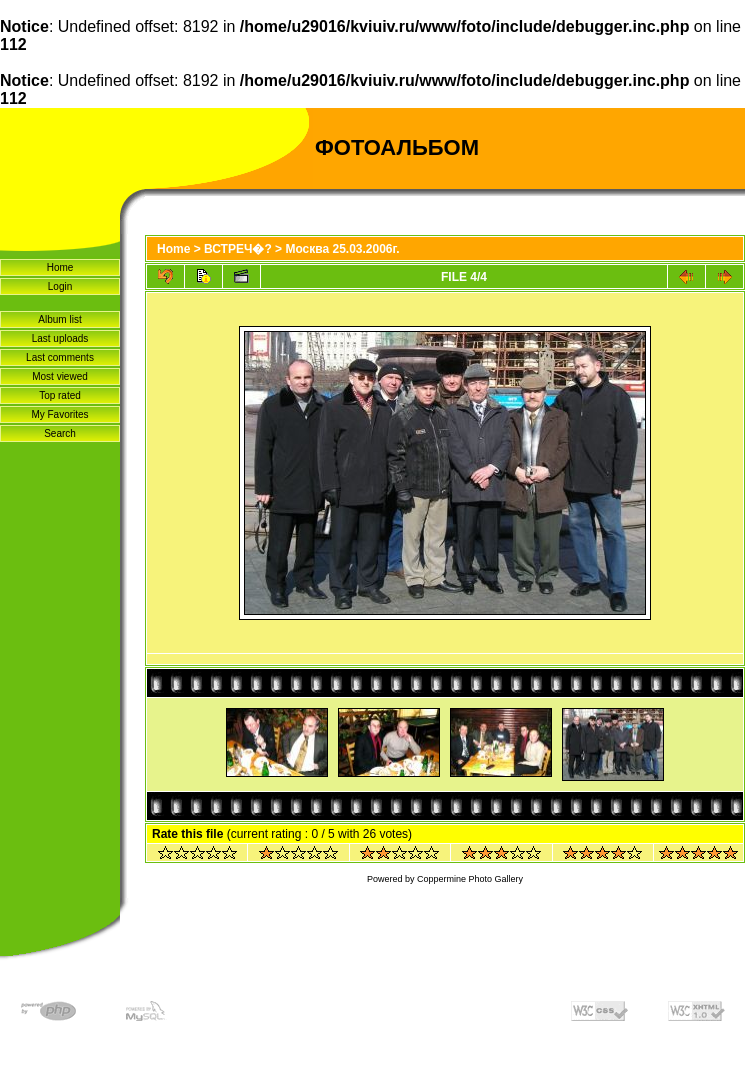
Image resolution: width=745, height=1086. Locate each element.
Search (60, 433)
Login (60, 286)
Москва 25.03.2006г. (342, 249)
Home (60, 267)
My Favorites (59, 414)
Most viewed (60, 376)
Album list (59, 319)
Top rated (60, 395)
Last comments (60, 357)
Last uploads (60, 338)
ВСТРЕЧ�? (238, 249)
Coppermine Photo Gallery (470, 879)
